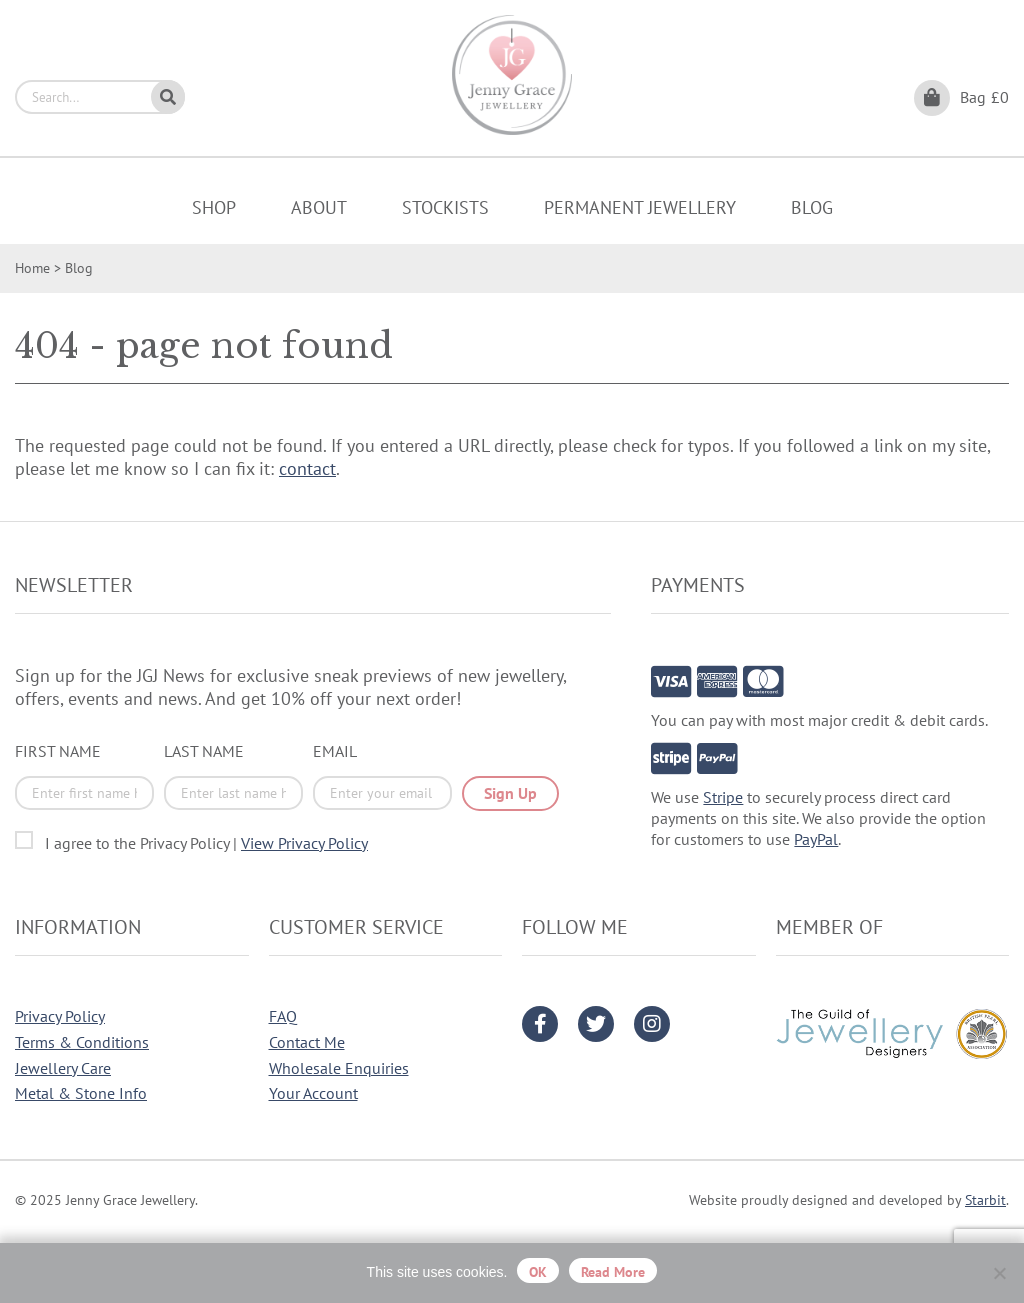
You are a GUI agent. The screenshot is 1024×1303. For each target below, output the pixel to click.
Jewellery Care (63, 1068)
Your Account (313, 1093)
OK (538, 1272)
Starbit (985, 1200)
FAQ (283, 1016)
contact (307, 468)
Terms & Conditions (82, 1042)
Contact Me (307, 1042)
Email (335, 751)
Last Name (204, 751)
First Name (58, 751)
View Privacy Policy (304, 843)
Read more (613, 1272)
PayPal (816, 839)
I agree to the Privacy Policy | (206, 843)
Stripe (723, 797)
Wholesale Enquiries (339, 1068)
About (319, 207)
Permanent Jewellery (640, 207)
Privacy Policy (60, 1016)
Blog (812, 207)
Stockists (445, 207)
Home (32, 268)
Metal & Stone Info (81, 1093)
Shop (214, 207)
